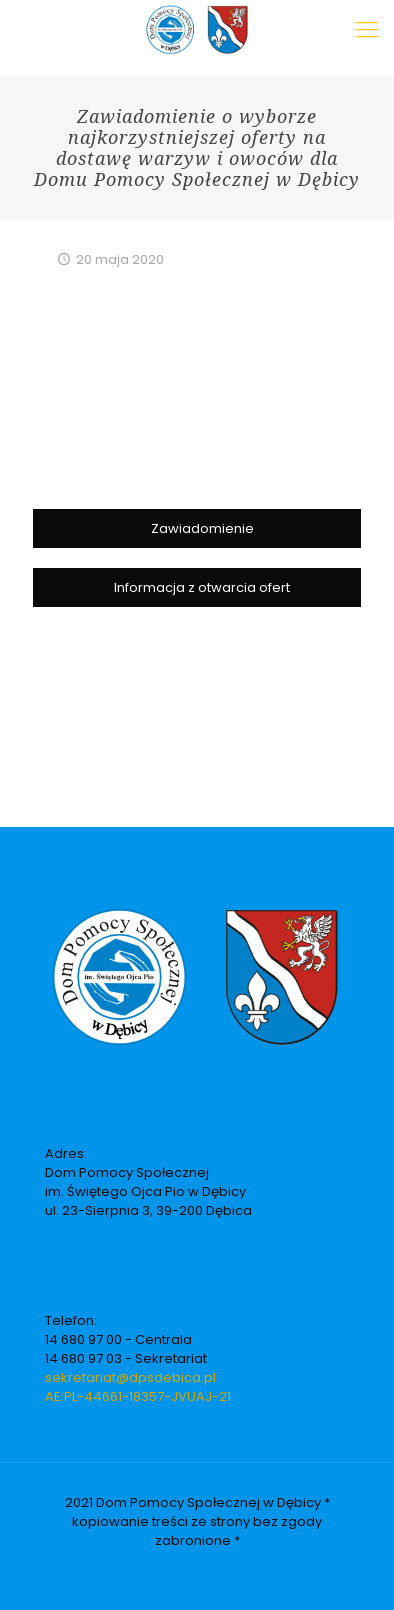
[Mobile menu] (367, 30)
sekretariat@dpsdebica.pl (130, 1377)
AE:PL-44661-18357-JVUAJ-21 (138, 1396)
